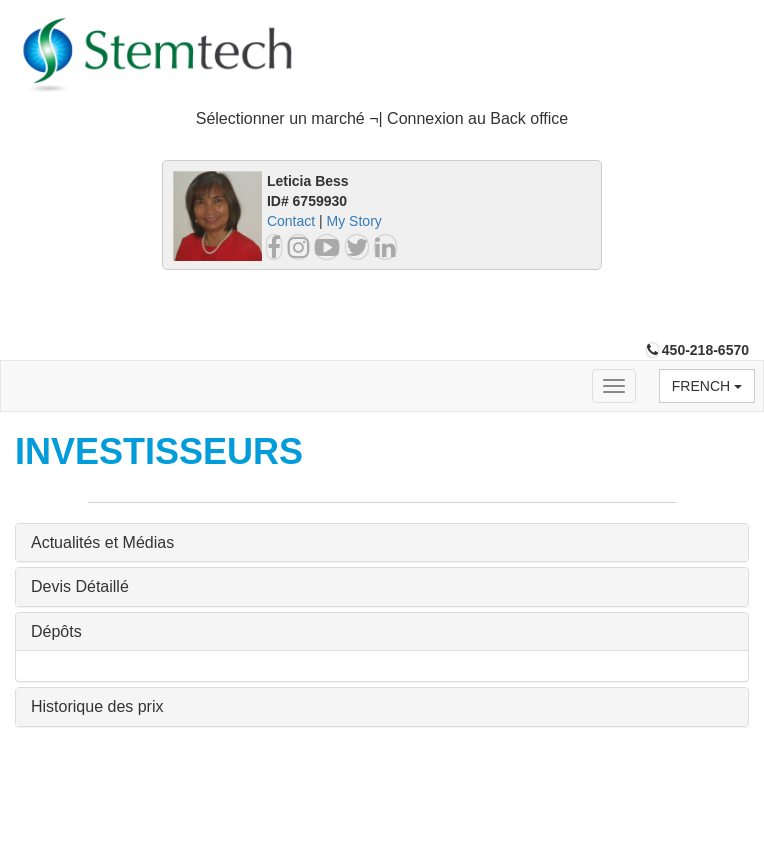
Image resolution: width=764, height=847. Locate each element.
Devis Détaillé (80, 586)
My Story (354, 221)
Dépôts (56, 631)
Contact (291, 221)
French (707, 386)
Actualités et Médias (102, 542)
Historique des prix (97, 706)
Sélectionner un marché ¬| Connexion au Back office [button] (382, 118)
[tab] (382, 119)
